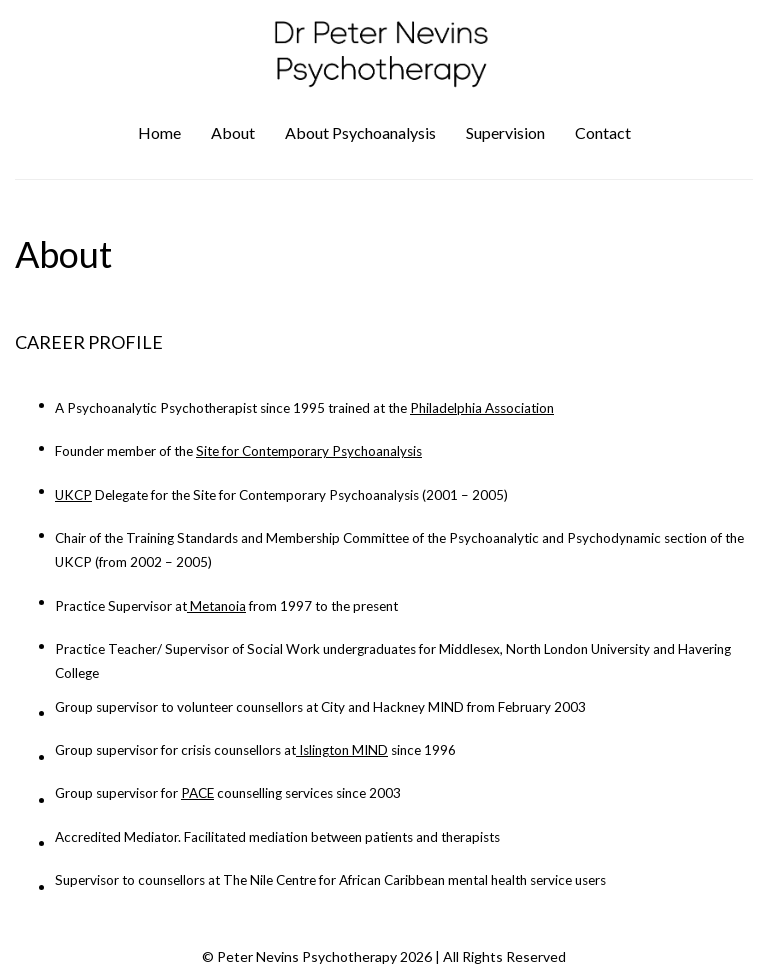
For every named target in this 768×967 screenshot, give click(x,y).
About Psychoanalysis (360, 132)
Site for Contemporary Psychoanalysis (309, 451)
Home (159, 132)
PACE (197, 793)
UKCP (73, 495)
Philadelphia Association (482, 408)
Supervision (505, 132)
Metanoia (218, 606)
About (233, 132)
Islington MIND (343, 750)
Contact (603, 132)
